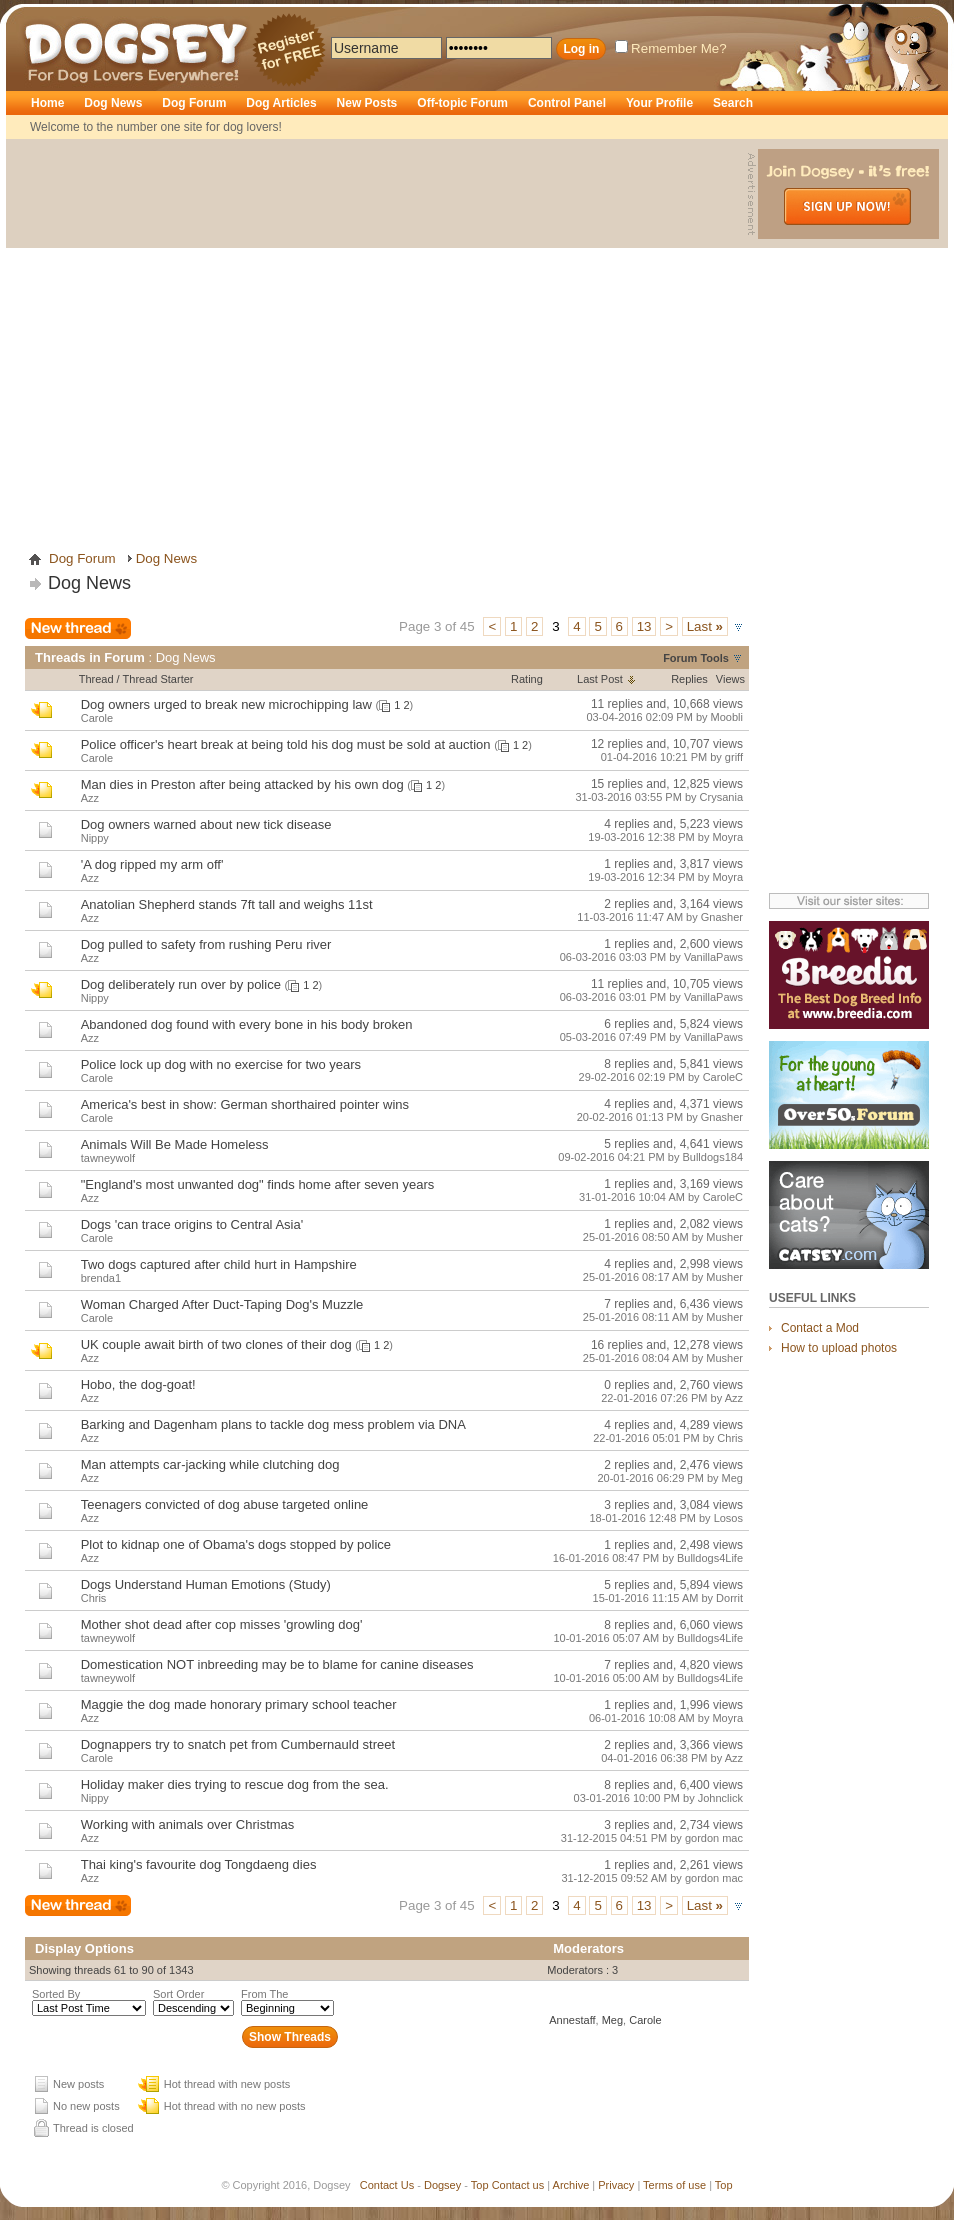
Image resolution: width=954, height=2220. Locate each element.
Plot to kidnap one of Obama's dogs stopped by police (236, 1544)
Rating (527, 679)
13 (644, 626)
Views (730, 679)
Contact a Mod (820, 1328)
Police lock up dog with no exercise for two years (221, 1064)
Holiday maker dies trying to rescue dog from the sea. (235, 1784)
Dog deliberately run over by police (181, 984)
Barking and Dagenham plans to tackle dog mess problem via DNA (273, 1424)
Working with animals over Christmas (188, 1824)
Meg (612, 2020)
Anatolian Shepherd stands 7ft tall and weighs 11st (227, 904)
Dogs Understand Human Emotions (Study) (206, 1584)
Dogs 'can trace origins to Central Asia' (192, 1224)
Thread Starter (158, 679)
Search (733, 103)
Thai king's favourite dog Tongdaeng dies (199, 1864)
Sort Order (178, 1994)
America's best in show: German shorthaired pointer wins (245, 1104)
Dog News (113, 103)
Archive (571, 2185)
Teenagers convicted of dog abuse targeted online (225, 1504)
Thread (96, 679)
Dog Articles (281, 103)
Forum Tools (696, 658)
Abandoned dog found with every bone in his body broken (247, 1024)
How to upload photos (839, 1348)
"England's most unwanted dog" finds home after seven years (258, 1184)
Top (480, 2185)
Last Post (600, 679)
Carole (645, 2020)
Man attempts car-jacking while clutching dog (210, 1464)
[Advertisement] (187, 336)
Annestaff (572, 2020)
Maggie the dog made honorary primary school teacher (239, 1704)
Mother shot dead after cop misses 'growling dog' (222, 1624)
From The (264, 1994)
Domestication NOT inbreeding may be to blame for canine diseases (277, 1664)
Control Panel (567, 103)
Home (47, 103)
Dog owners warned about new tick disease (206, 824)
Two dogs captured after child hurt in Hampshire (219, 1264)
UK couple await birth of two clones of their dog (216, 1344)
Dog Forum (194, 103)
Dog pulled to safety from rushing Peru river (206, 944)
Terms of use (674, 2185)
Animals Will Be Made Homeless (175, 1144)
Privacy (616, 2185)
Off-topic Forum (462, 103)
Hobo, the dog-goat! (138, 1384)
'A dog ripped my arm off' (152, 864)
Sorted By (56, 1994)
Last (705, 626)
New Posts (367, 103)
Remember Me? (671, 48)
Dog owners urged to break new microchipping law (226, 704)
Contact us (518, 2185)
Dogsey (48, 15)
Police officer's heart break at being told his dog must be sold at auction (286, 744)
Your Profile (659, 103)
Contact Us (387, 2185)
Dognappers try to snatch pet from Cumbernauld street (238, 1744)
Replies (689, 679)
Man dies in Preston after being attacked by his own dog (242, 784)
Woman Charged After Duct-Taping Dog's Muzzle (222, 1304)
